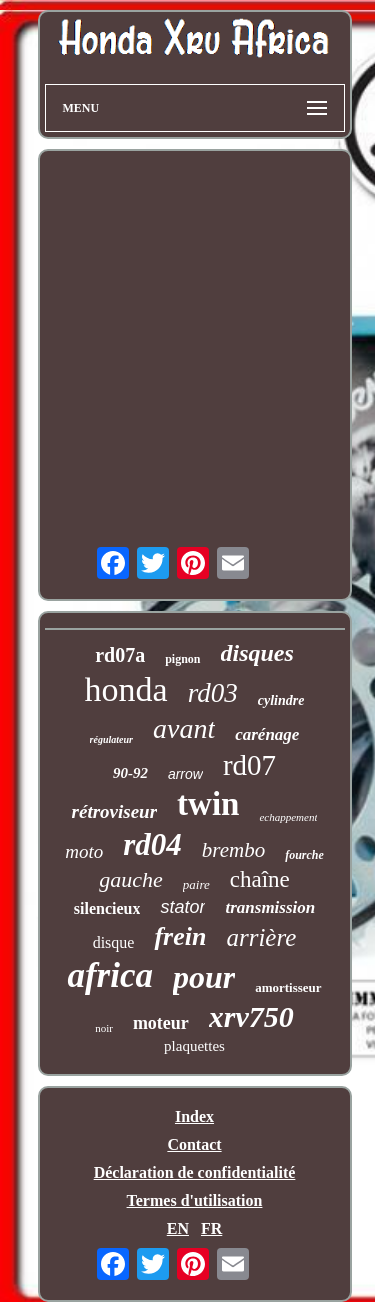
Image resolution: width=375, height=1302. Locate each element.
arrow (185, 774)
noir (104, 1028)
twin (208, 804)
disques (257, 653)
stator (182, 907)
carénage (267, 734)
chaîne (260, 879)
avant (184, 728)
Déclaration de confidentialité (195, 1172)
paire (196, 884)
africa (110, 975)
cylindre (281, 700)
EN (178, 1228)
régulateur (111, 739)
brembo (233, 850)
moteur (161, 1023)
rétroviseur (115, 811)
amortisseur (288, 987)
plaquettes (194, 1046)
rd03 (213, 693)
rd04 (152, 844)
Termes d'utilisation (195, 1200)
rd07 (249, 765)
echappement (288, 817)
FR (211, 1228)
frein (180, 936)
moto (84, 851)
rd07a (120, 655)
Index (194, 1116)
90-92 (130, 773)
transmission (270, 907)
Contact (194, 1144)
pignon (182, 659)
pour (204, 977)
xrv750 (251, 1016)
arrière (261, 937)
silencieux (107, 908)
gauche (131, 879)
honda (126, 689)
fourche (304, 855)
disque (114, 942)
